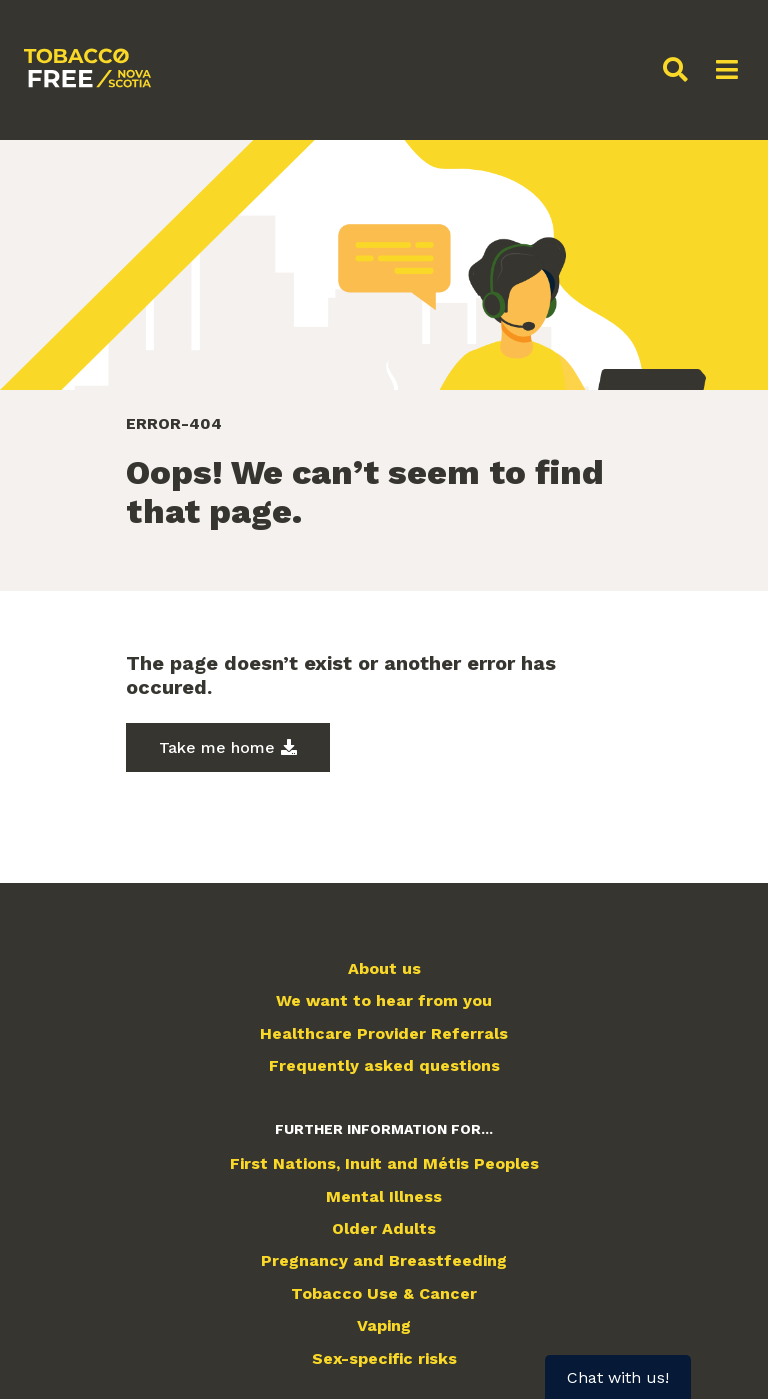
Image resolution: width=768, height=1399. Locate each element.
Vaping (384, 1326)
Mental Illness (384, 1197)
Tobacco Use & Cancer (384, 1294)
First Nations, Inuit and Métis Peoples (384, 1164)
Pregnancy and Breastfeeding (384, 1261)
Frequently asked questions (384, 1066)
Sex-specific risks (384, 1359)
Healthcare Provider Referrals (384, 1034)
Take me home (217, 747)
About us (384, 969)
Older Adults (384, 1229)
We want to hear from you (384, 1001)
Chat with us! (618, 1377)
